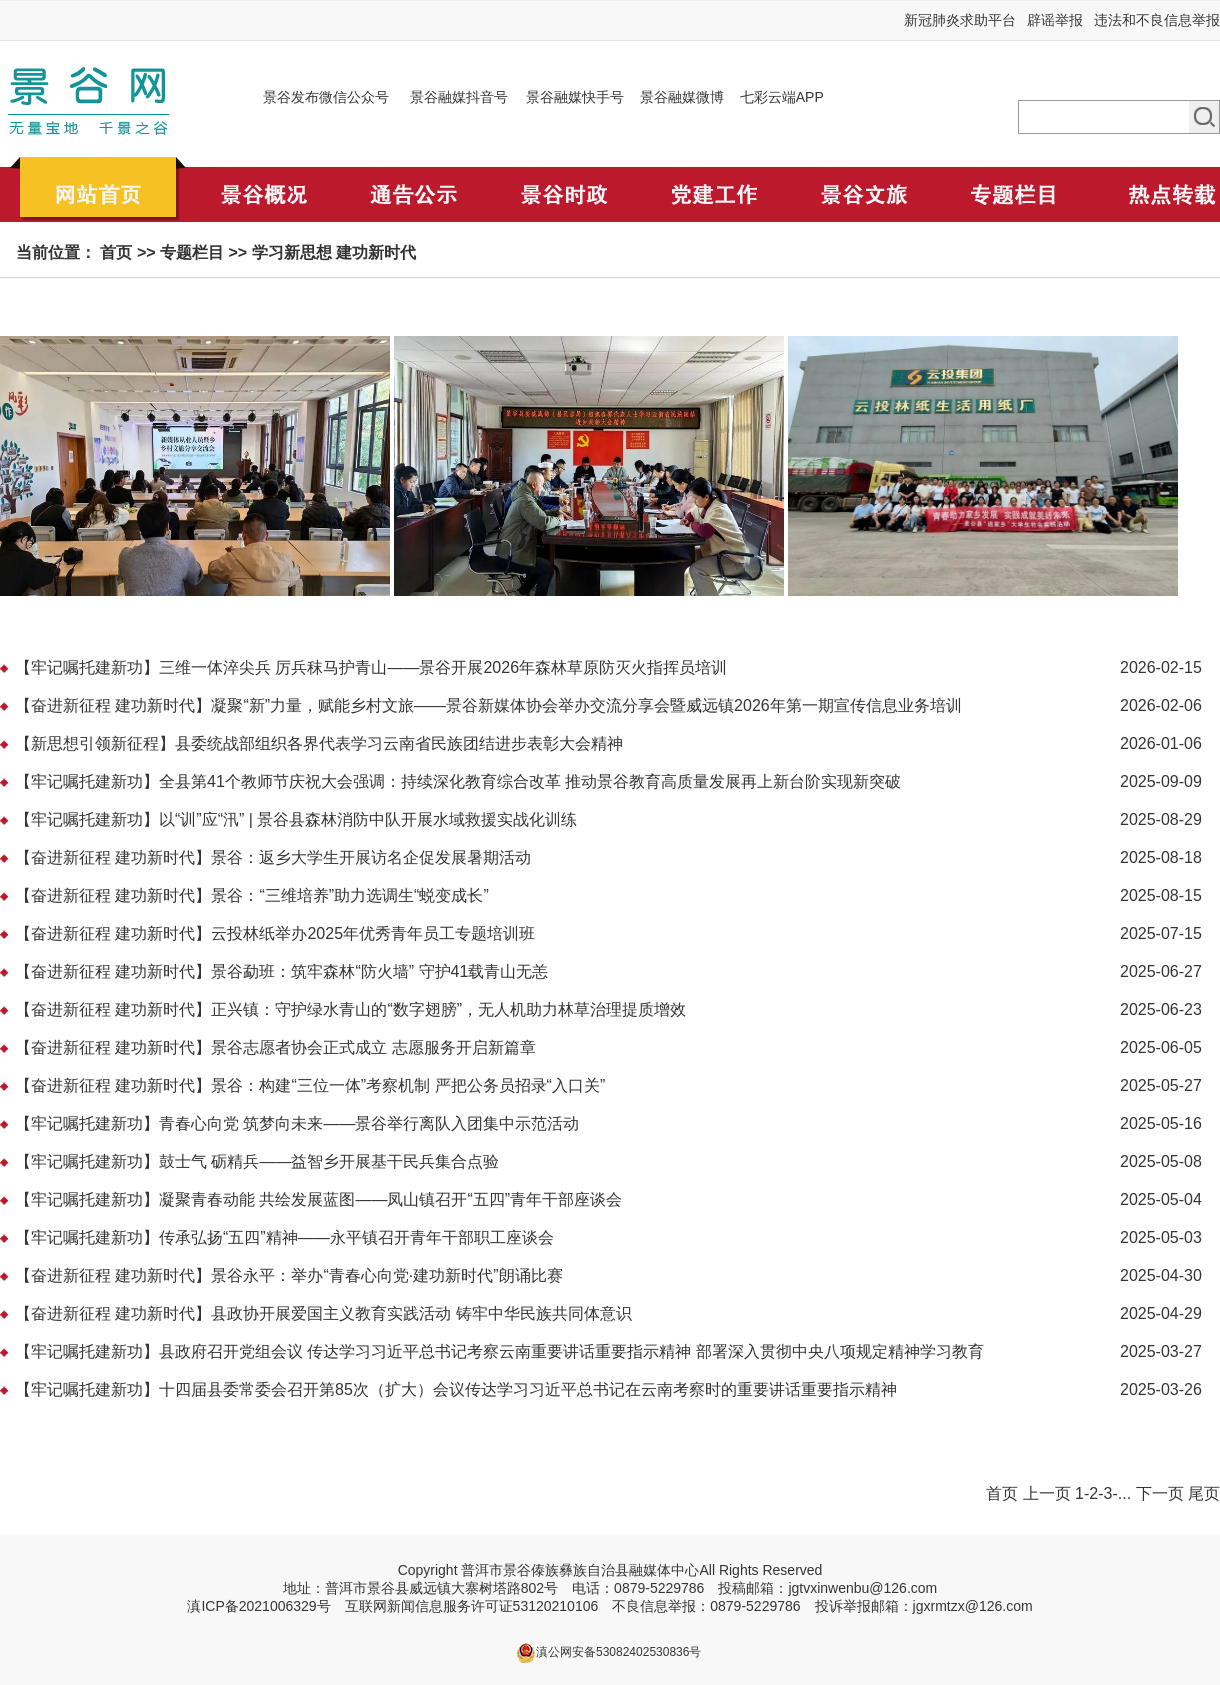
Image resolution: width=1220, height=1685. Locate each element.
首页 (116, 252)
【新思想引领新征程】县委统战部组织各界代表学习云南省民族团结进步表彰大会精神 (319, 743)
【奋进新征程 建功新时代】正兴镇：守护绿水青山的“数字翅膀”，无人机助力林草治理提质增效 (350, 1009)
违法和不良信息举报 (1157, 20)
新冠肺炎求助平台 (960, 20)
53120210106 (556, 1606)
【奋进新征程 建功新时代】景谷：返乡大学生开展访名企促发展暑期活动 (273, 857)
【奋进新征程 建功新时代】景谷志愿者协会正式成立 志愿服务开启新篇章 (275, 1047)
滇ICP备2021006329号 (258, 1606)
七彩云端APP (782, 97)
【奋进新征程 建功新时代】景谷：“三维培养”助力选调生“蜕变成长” (252, 895)
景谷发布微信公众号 (326, 97)
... (1124, 1493)
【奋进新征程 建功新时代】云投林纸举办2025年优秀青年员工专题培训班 (275, 933)
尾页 (1204, 1493)
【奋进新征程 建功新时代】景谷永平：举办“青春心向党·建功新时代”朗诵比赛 (289, 1275)
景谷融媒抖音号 (459, 97)
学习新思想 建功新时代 (334, 252)
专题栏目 (192, 252)
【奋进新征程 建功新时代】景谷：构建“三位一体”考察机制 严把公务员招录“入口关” (310, 1085)
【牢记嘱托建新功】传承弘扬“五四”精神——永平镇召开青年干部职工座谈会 (284, 1237)
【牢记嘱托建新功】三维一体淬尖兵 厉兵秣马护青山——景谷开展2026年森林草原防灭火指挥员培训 (371, 667)
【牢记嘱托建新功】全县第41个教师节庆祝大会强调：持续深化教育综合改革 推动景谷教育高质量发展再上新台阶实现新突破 (458, 781)
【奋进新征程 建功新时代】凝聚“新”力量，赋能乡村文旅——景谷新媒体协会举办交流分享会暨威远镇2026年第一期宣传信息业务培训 (488, 705)
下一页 (1160, 1493)
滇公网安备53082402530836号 (618, 1652)
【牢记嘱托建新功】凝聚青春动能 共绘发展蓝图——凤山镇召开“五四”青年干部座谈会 (318, 1199)
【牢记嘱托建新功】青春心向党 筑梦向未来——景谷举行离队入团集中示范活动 (297, 1123)
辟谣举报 (1055, 20)
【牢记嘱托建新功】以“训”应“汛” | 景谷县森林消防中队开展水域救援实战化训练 (296, 819)
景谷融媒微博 (682, 97)
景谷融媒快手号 (575, 97)
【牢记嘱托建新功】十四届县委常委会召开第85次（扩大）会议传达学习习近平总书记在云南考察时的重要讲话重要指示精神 (456, 1389)
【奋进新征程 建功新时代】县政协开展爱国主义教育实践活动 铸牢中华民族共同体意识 (323, 1313)
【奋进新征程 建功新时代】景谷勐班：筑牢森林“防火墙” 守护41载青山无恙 (281, 971)
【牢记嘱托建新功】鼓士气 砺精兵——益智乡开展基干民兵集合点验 (257, 1161)
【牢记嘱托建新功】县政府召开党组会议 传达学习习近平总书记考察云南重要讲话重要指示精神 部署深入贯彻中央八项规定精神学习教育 (499, 1351)
